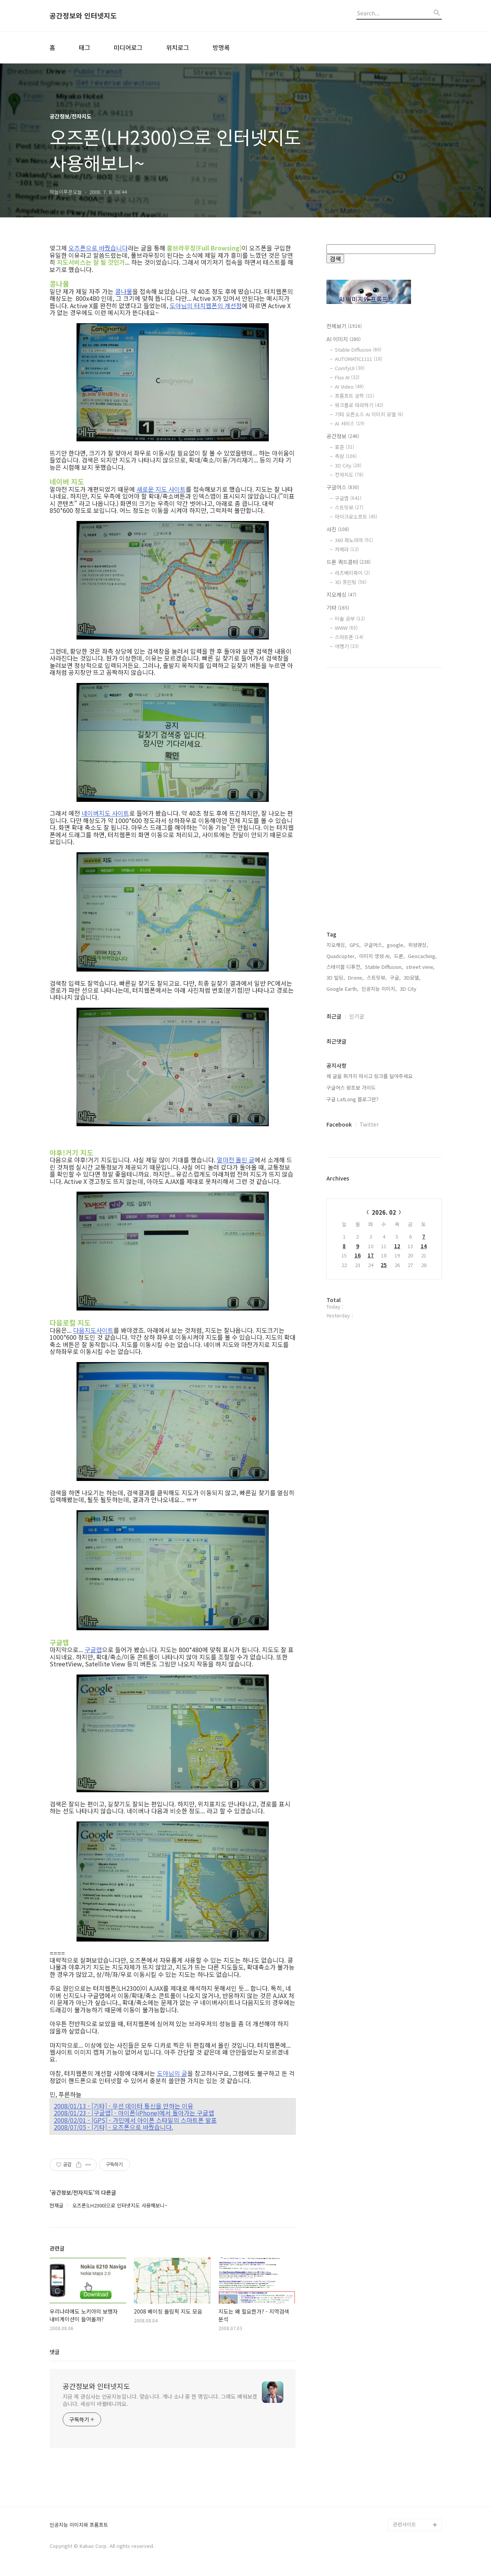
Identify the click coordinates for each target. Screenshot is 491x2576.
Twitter (369, 1124)
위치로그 (177, 47)
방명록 (221, 47)
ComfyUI (350, 368)
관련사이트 (404, 2524)
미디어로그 (128, 47)
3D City (348, 465)
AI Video (349, 386)
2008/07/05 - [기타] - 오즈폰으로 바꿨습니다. (113, 2127)
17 (371, 1255)
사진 (337, 529)
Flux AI (347, 377)
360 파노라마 (354, 540)
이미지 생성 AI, (375, 956)
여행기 (347, 646)
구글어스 (342, 487)
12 (397, 1246)
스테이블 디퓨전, (344, 966)
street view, (420, 966)
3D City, (409, 988)
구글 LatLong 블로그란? (352, 1099)
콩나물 (123, 291)
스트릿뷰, (377, 977)
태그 (84, 47)
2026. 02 (384, 1212)
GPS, (355, 944)
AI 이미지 (343, 339)
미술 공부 (350, 618)
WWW (346, 627)
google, (396, 944)
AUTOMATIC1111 (358, 358)
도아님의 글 (172, 2073)
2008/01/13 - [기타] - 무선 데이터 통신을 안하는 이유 (123, 2105)
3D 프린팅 (350, 582)
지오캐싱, (336, 944)
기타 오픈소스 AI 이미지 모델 (369, 414)
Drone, (356, 977)
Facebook (339, 1124)
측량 (346, 456)
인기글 (356, 1016)
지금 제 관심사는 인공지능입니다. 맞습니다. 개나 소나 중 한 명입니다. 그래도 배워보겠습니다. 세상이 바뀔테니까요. (160, 2399)
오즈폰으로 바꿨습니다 (98, 247)
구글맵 (93, 1649)
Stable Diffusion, (384, 966)
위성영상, (418, 944)
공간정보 (342, 436)
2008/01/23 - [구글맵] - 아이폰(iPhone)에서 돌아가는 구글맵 (134, 2112)
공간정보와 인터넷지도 (83, 16)
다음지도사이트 (93, 1330)
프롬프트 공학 (354, 395)
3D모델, (412, 977)
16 (358, 1255)
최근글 (333, 1016)
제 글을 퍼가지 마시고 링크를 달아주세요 (369, 1076)
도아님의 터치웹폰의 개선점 (206, 305)
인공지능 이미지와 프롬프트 (79, 2525)
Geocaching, (422, 956)
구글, (395, 977)
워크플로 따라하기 (359, 405)
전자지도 (349, 474)
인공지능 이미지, (379, 988)
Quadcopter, (341, 956)
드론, (399, 956)
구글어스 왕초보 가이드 (351, 1087)
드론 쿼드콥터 (348, 562)
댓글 (55, 2352)
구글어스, (374, 944)
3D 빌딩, (335, 977)
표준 (344, 447)
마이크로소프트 (356, 516)
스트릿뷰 (349, 507)
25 (384, 1265)
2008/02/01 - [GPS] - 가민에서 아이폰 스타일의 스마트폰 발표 (135, 2120)
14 (424, 1246)
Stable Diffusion (358, 349)
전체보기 (344, 326)
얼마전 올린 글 (236, 1159)
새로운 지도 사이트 (161, 489)
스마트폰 (349, 637)
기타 (337, 607)
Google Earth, (342, 988)
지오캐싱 (341, 594)
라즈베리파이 (352, 572)
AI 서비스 (350, 423)
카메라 (347, 549)
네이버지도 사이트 (105, 813)
